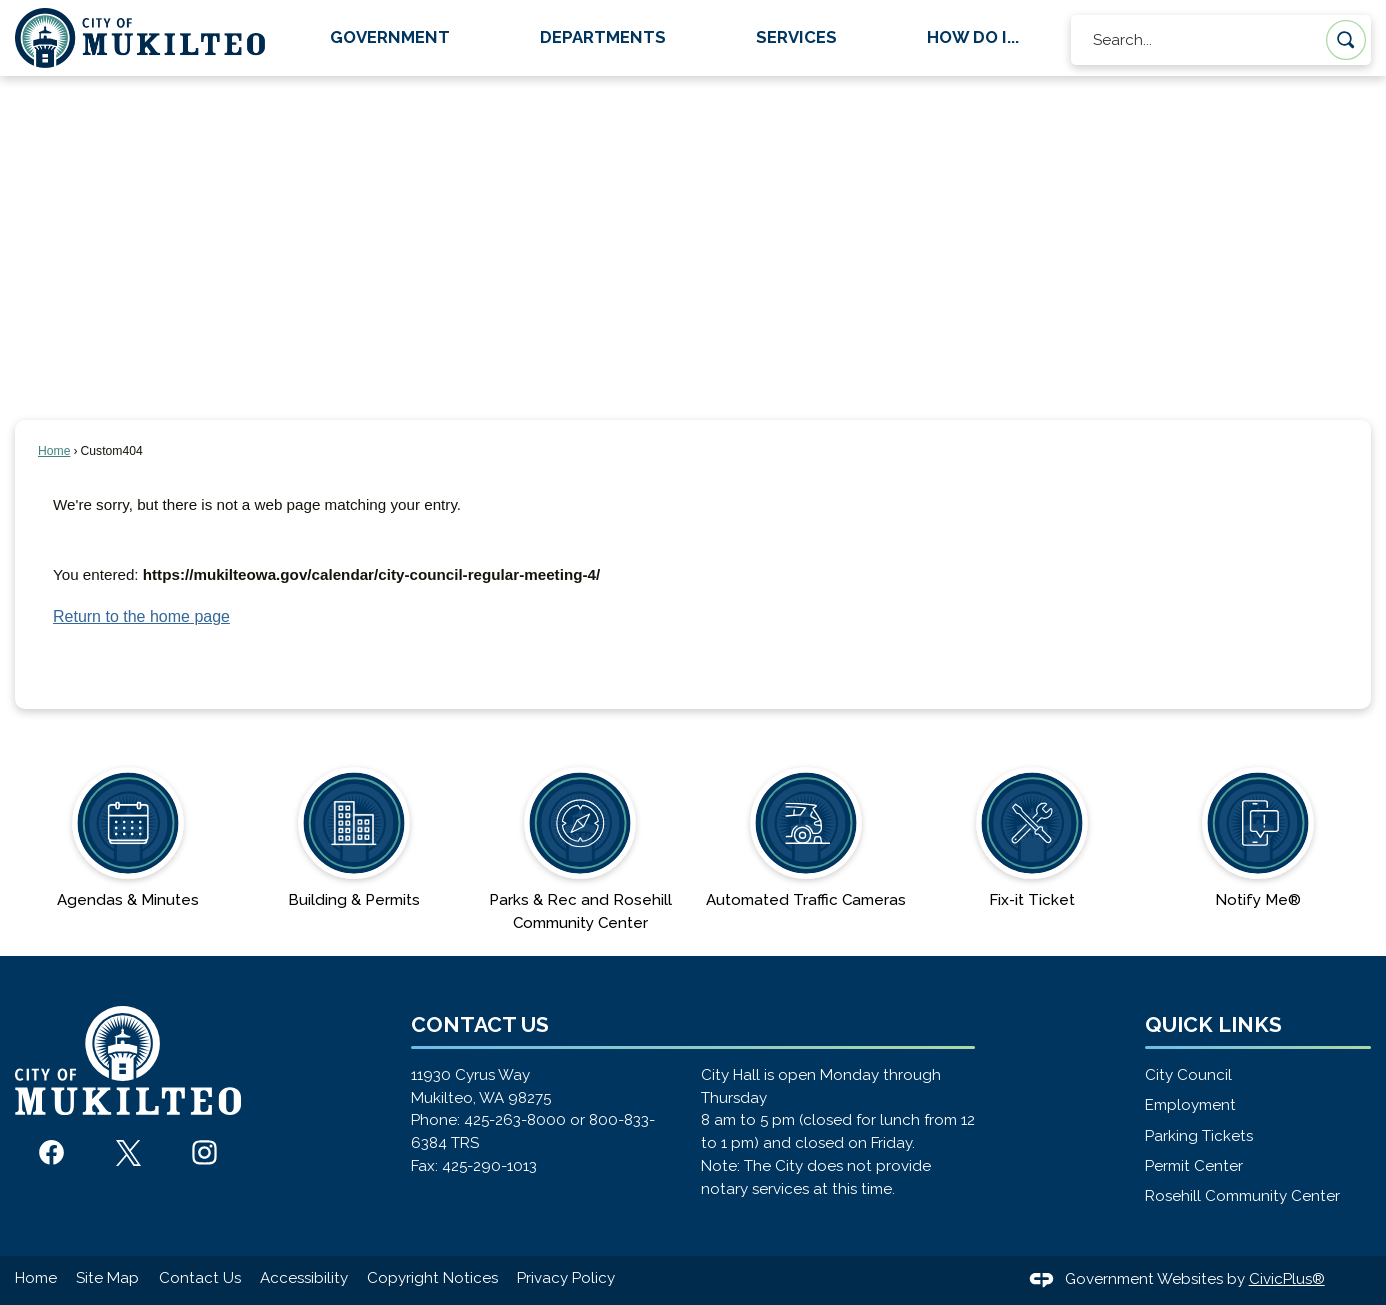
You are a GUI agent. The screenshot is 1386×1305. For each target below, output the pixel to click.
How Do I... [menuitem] (973, 37)
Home (54, 451)
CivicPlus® (1287, 1279)
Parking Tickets (1199, 1136)
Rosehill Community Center (1242, 1196)
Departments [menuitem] (603, 37)
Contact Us (200, 1278)
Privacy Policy (566, 1278)
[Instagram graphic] (204, 1152)
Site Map (107, 1278)
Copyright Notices (432, 1278)
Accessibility (304, 1278)
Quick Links (1213, 1024)
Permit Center (1194, 1166)
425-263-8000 (515, 1120)
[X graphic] (128, 1153)
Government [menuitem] (390, 37)
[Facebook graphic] (51, 1152)
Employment (1190, 1105)
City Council (1188, 1075)
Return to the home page (141, 616)
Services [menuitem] (796, 37)
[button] (1346, 40)
